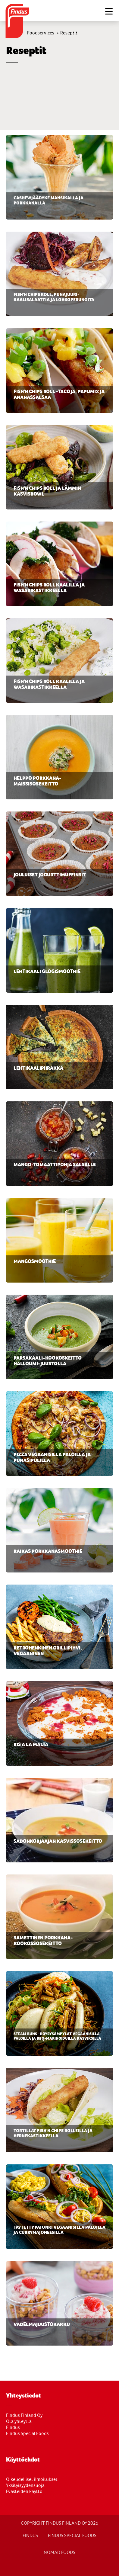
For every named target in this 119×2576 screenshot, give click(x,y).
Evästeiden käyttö (24, 2491)
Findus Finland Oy (24, 2415)
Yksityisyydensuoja (25, 2485)
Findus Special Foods (27, 2433)
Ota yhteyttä (19, 2421)
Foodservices (40, 33)
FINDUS (30, 2535)
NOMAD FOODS (59, 2552)
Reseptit (68, 33)
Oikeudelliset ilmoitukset (32, 2479)
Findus (13, 2427)
